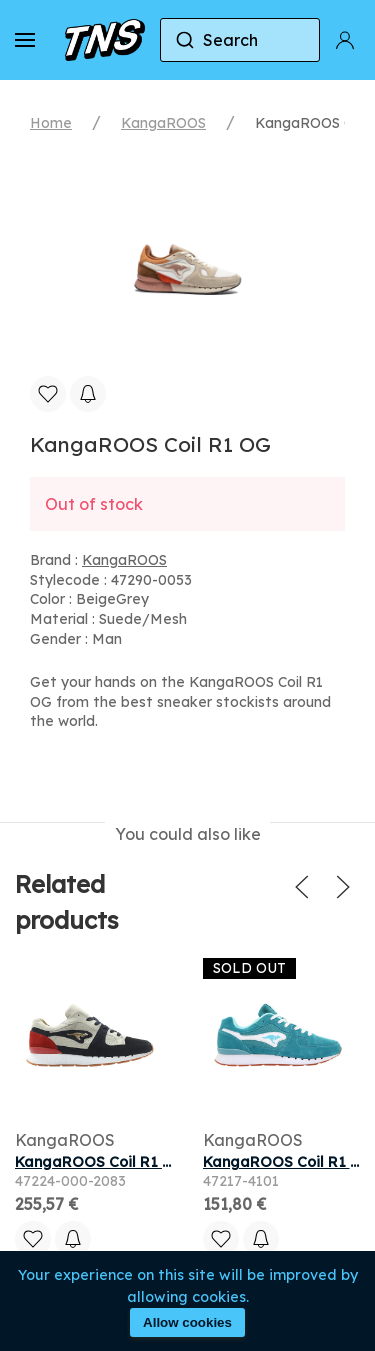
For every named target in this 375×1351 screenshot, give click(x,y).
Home (51, 123)
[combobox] (240, 40)
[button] (25, 40)
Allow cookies (187, 1322)
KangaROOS (163, 123)
